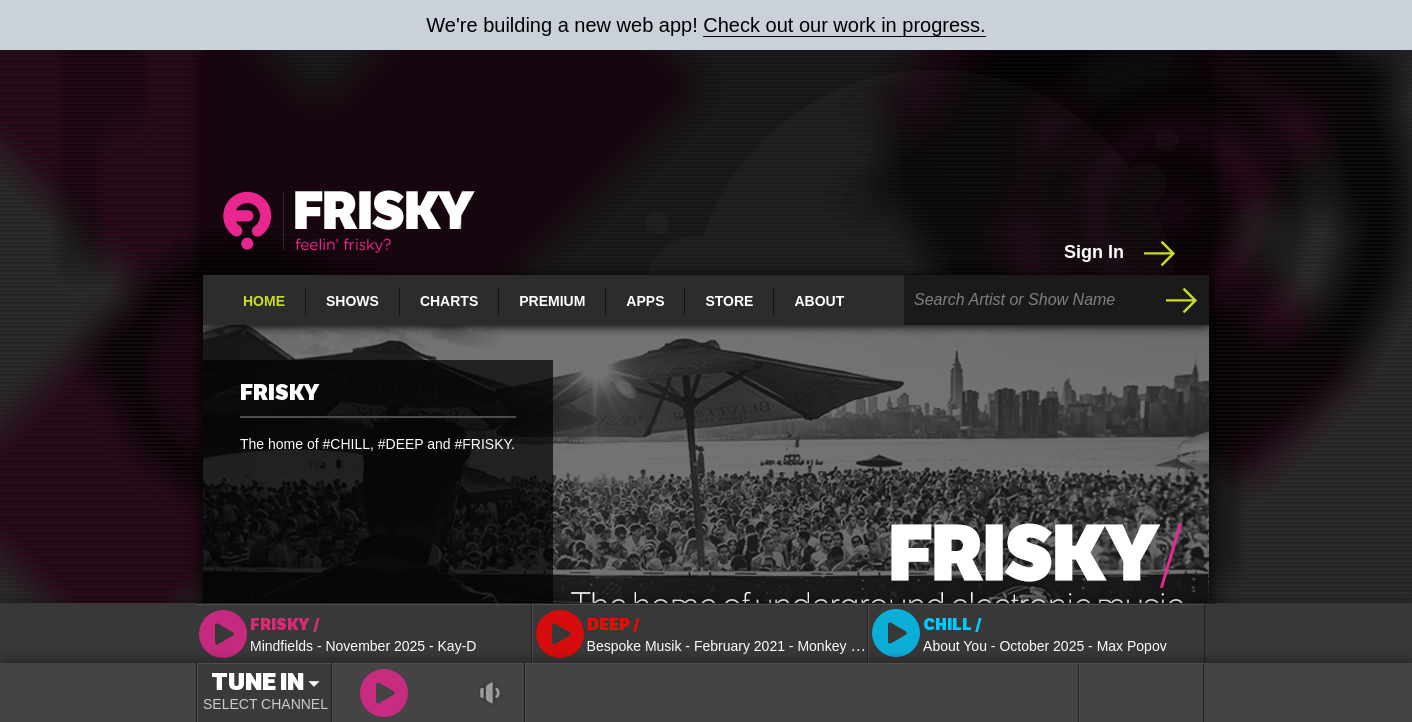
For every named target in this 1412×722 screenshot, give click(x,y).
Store (729, 301)
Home (264, 301)
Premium (552, 301)
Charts (449, 301)
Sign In (1121, 253)
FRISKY (279, 393)
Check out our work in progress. (844, 25)
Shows (352, 301)
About (819, 301)
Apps (645, 301)
